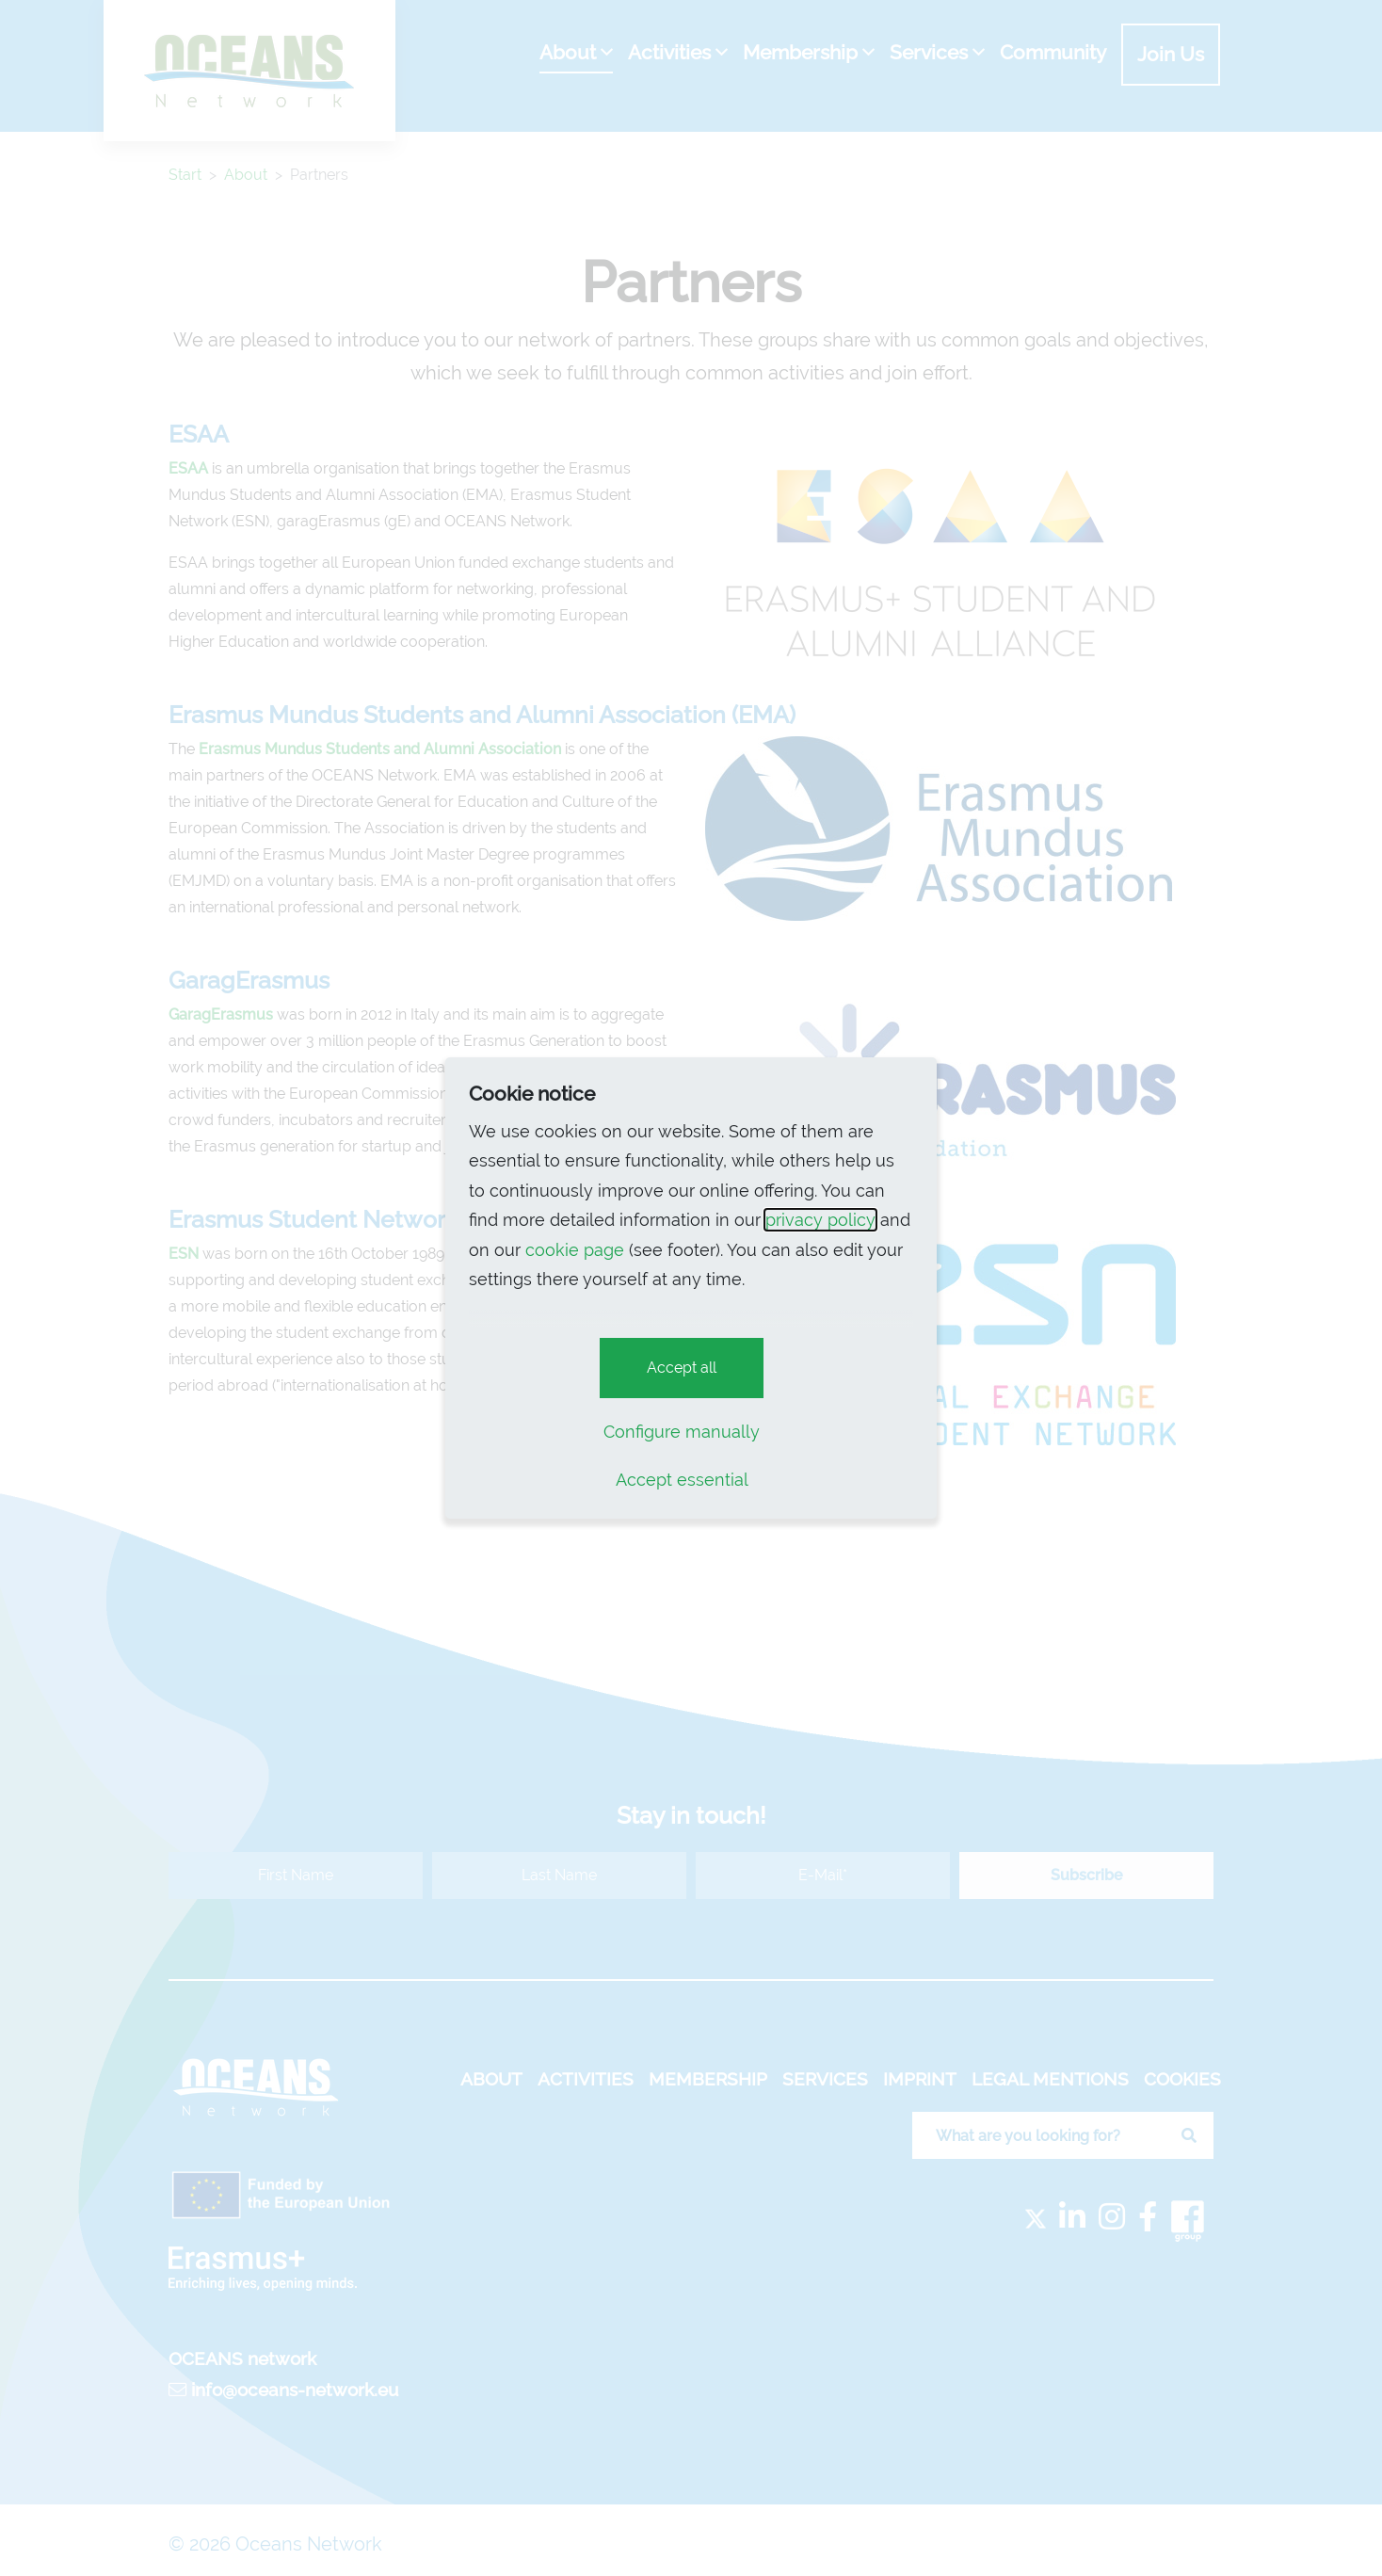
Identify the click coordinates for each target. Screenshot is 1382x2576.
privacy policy (820, 1220)
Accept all (681, 1368)
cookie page (574, 1250)
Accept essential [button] (682, 1479)
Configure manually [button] (681, 1431)
